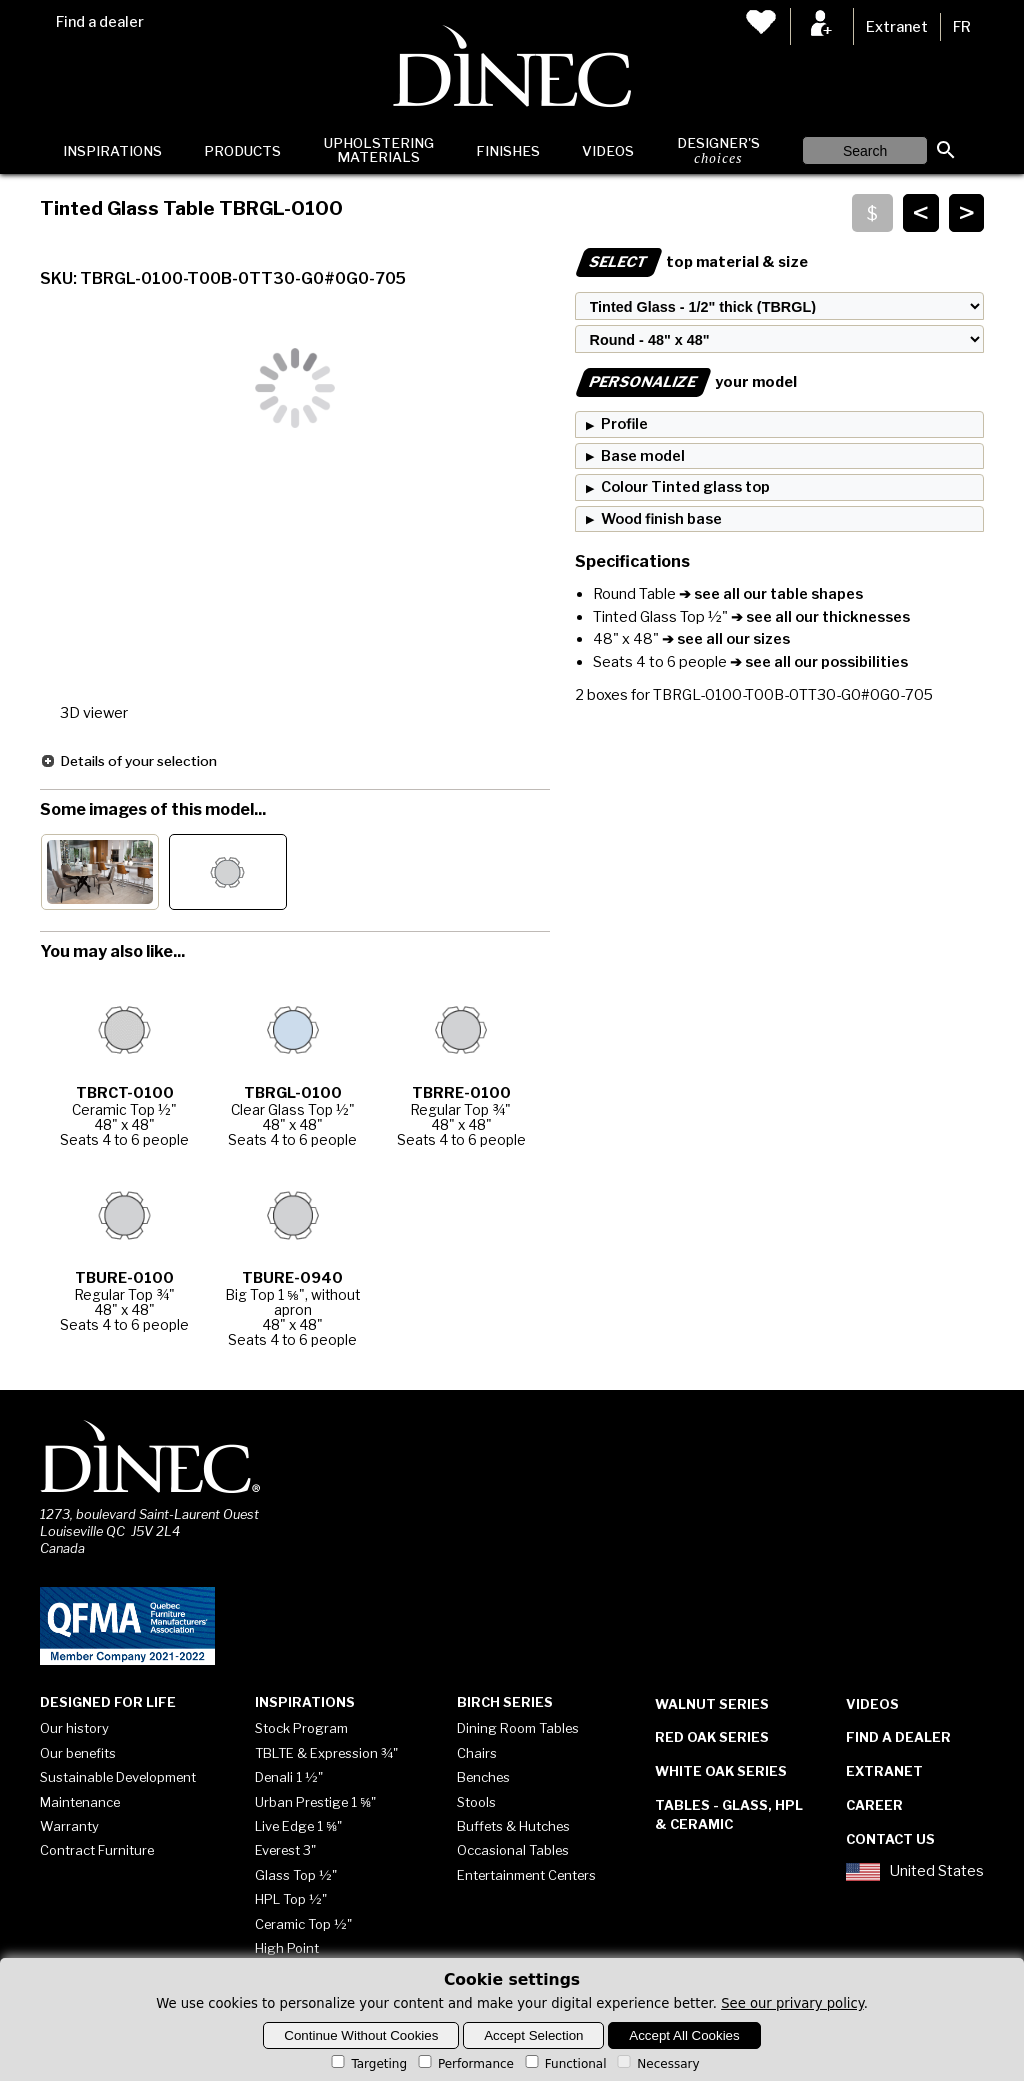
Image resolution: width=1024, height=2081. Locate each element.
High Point (287, 1948)
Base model (643, 456)
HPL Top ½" (291, 1899)
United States (915, 1872)
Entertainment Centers (526, 1875)
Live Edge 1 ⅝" (298, 1826)
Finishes (508, 151)
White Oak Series (721, 1771)
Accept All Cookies (684, 2035)
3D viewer (94, 713)
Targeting (367, 2064)
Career (874, 1805)
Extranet (897, 27)
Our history (74, 1728)
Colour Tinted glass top (685, 487)
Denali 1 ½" (289, 1777)
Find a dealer (100, 22)
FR (962, 27)
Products (242, 151)
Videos (608, 151)
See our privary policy (792, 2003)
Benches (483, 1777)
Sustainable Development (118, 1777)
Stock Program (301, 1728)
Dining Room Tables (518, 1728)
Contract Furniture (97, 1850)
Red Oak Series (712, 1737)
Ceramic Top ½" (303, 1924)
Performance (464, 2064)
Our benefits (78, 1753)
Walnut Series (712, 1704)
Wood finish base (661, 519)
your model (686, 382)
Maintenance (80, 1802)
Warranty (69, 1826)
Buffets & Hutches (513, 1826)
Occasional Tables (513, 1850)
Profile (624, 424)
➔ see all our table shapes (769, 594)
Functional (564, 2064)
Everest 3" (285, 1850)
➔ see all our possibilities (817, 662)
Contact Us (890, 1839)
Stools (476, 1802)
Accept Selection (533, 2035)
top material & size (691, 262)
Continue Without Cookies (361, 2035)
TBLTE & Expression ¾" (326, 1753)
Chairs (477, 1753)
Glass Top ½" (296, 1875)
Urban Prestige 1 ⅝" (315, 1802)
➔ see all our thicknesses (819, 617)
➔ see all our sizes (724, 639)
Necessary (656, 2064)
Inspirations (112, 151)
